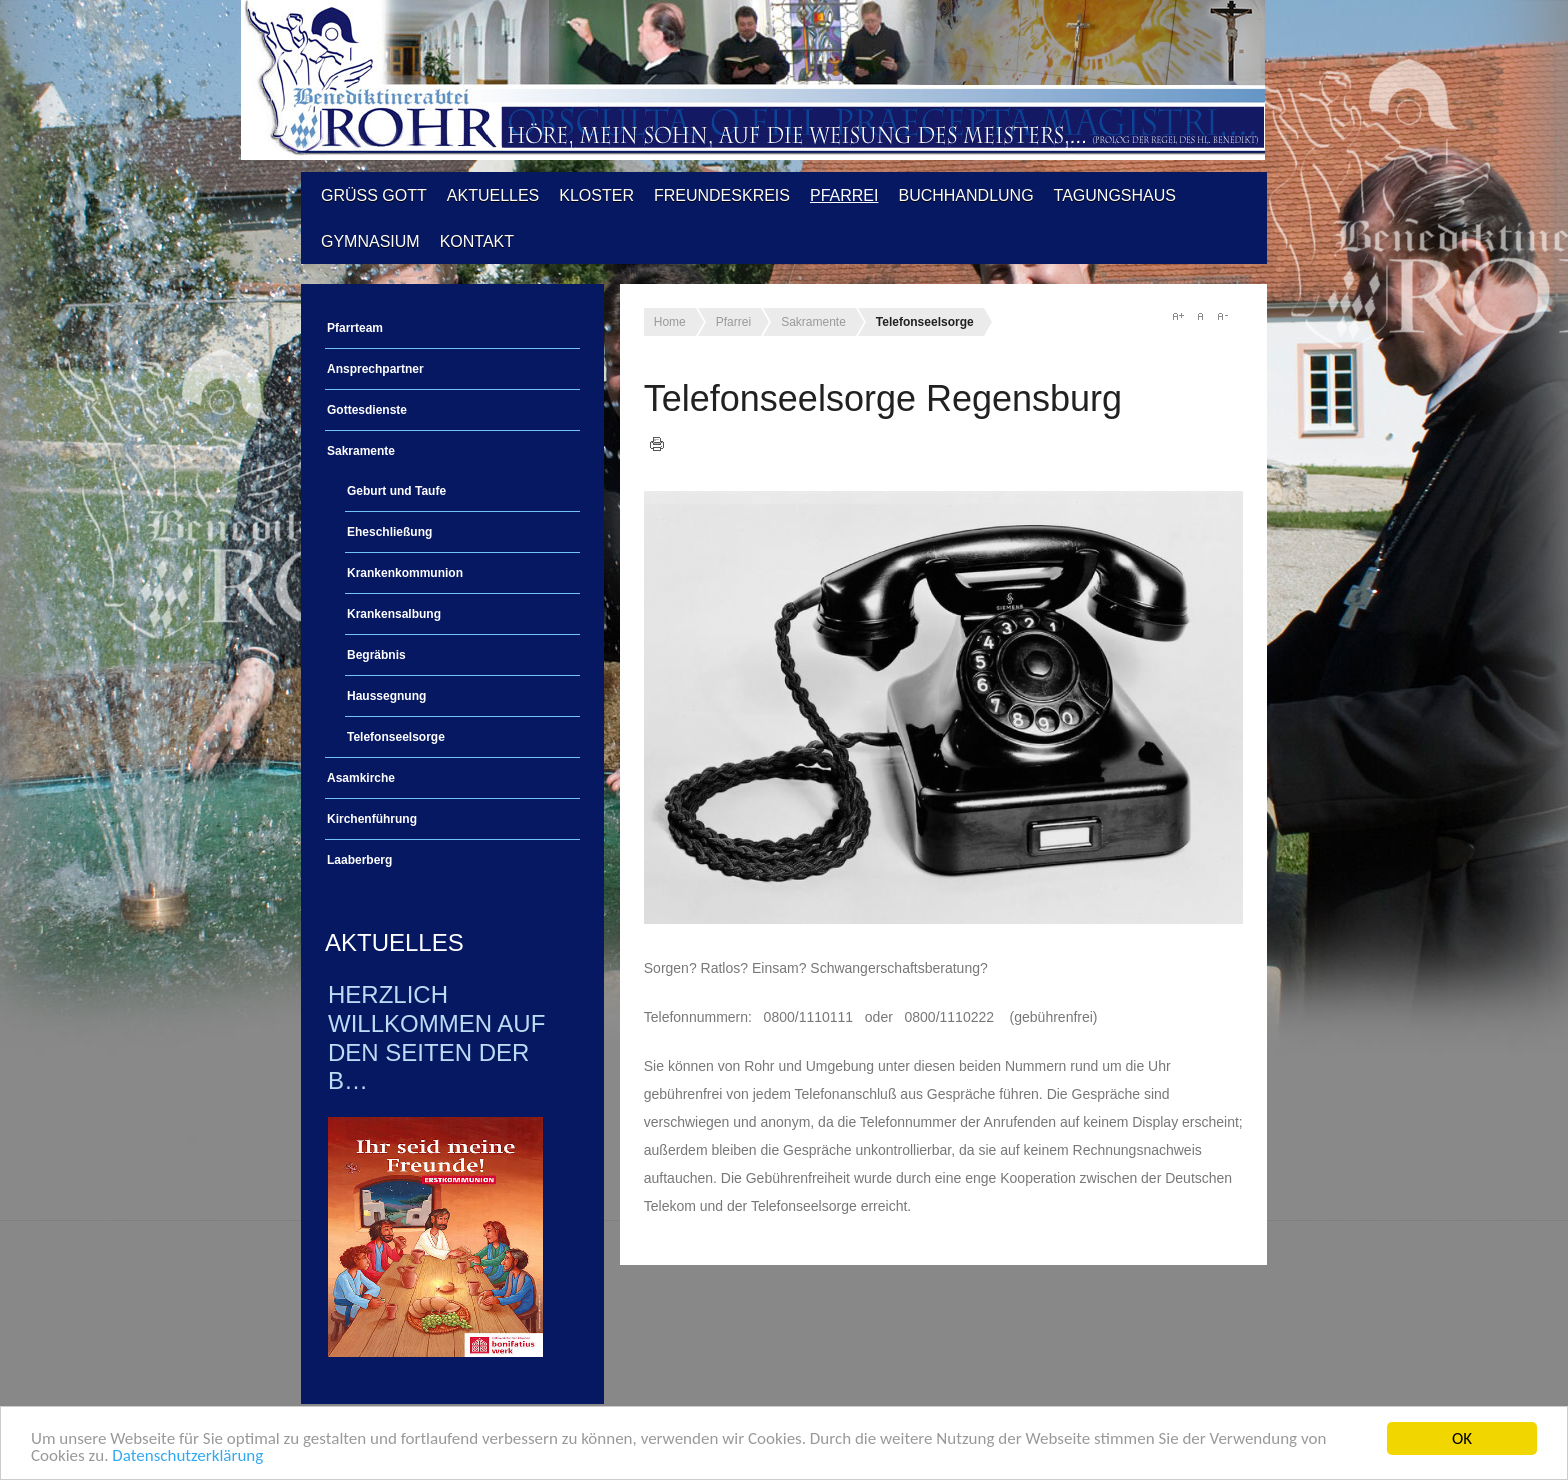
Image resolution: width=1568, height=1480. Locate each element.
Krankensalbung (394, 614)
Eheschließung (389, 532)
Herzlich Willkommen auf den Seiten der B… (436, 1037)
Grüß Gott (374, 195)
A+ (1178, 316)
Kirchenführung (372, 819)
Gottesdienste (367, 410)
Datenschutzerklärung (187, 1457)
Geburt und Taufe (396, 491)
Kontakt (477, 241)
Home (670, 322)
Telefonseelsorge (396, 737)
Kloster (596, 195)
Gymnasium (370, 241)
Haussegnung (386, 696)
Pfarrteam (355, 328)
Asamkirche (361, 778)
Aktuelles (493, 195)
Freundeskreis (722, 195)
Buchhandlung (965, 195)
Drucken (657, 444)
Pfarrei (844, 195)
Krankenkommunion (405, 573)
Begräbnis (376, 655)
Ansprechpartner (375, 369)
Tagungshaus (1115, 195)
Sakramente (361, 451)
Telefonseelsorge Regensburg (883, 398)
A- (1222, 316)
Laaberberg (359, 860)
